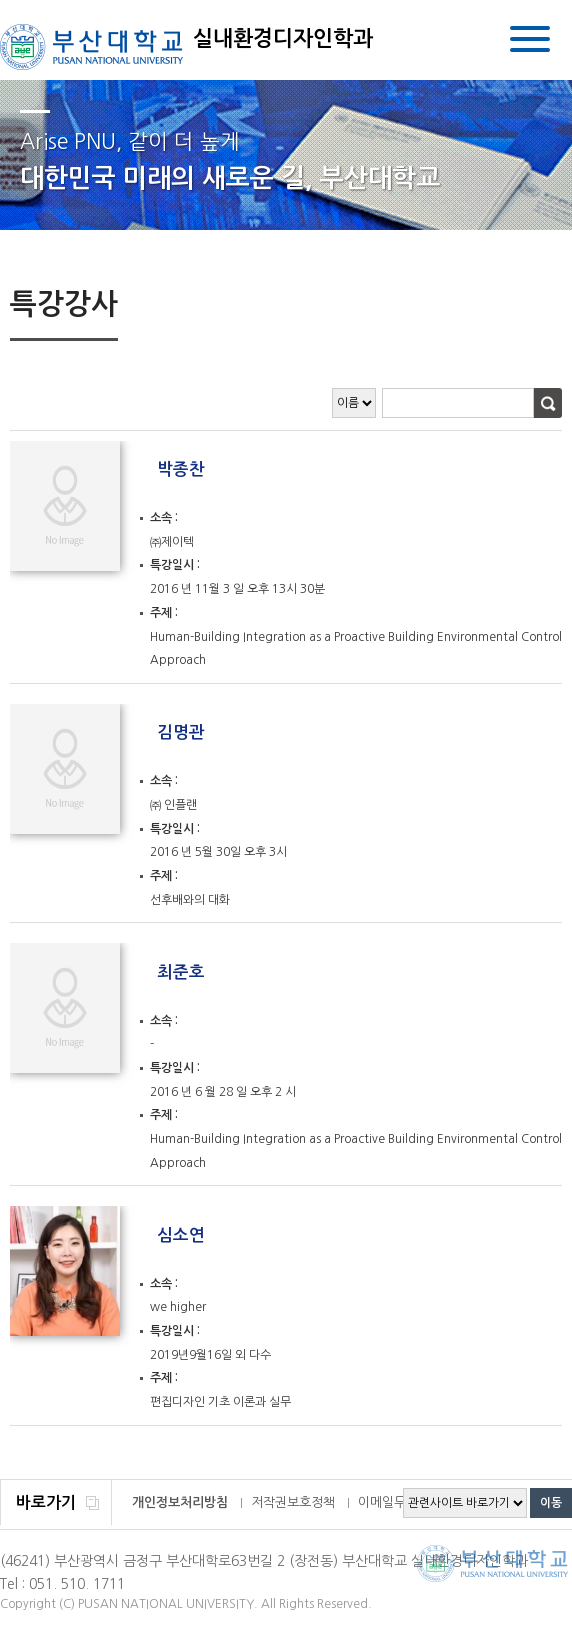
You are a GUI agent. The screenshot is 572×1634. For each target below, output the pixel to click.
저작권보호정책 (293, 1502)
